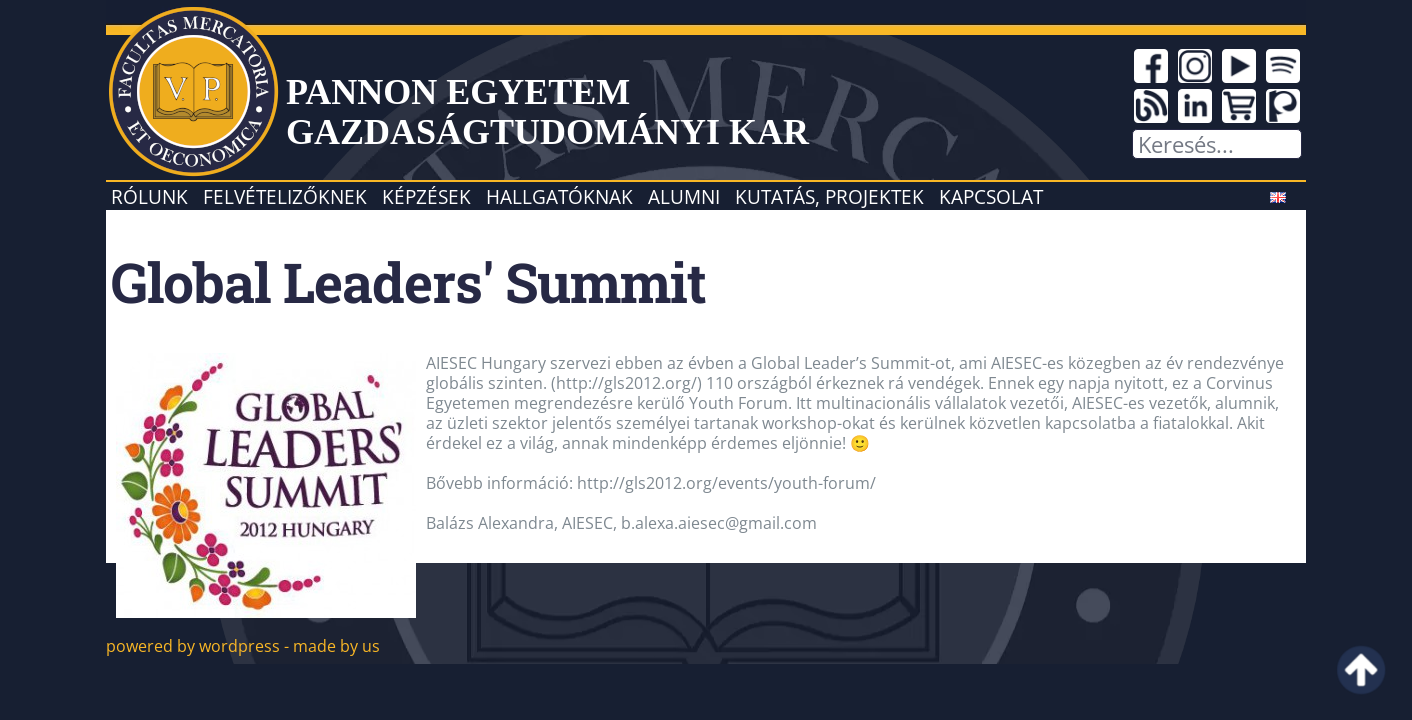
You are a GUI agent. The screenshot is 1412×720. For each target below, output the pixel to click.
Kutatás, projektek (829, 196)
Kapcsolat (991, 196)
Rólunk (149, 196)
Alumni (684, 196)
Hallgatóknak (559, 196)
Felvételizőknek (285, 196)
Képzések (426, 196)
